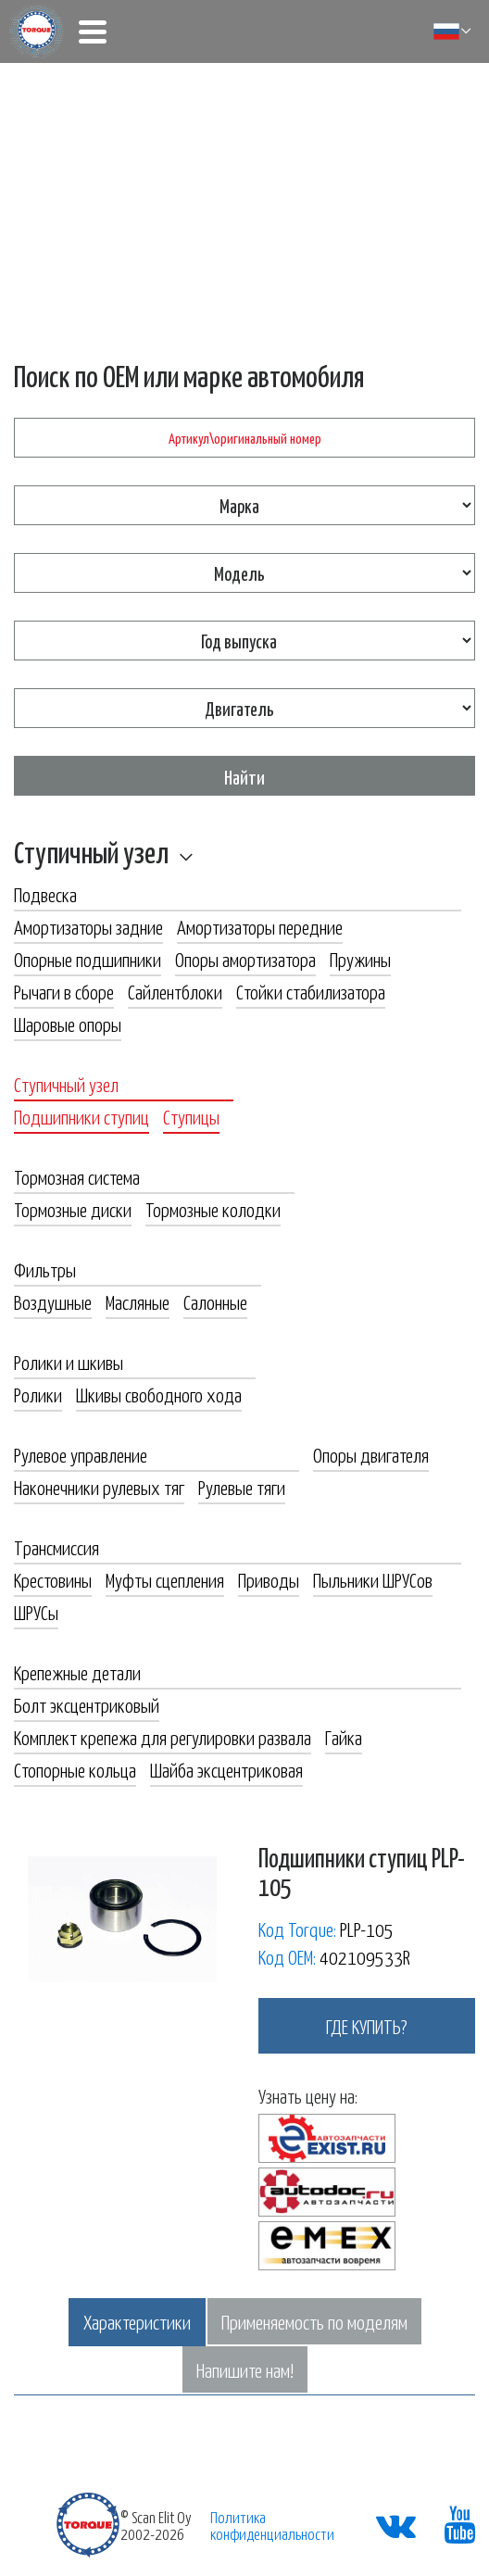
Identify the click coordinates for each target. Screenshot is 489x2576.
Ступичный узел (91, 851)
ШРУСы (36, 1612)
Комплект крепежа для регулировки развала (162, 1737)
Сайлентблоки (175, 991)
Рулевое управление (80, 1454)
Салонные (215, 1301)
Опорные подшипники (87, 959)
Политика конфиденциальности (272, 2525)
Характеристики (137, 2321)
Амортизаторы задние (88, 926)
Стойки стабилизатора (310, 991)
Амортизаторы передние (260, 926)
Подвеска (45, 894)
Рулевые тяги (241, 1487)
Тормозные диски (73, 1209)
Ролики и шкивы (68, 1362)
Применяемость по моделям (314, 2321)
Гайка (343, 1737)
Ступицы (191, 1116)
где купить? (367, 2026)
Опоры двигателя (371, 1454)
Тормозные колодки (213, 1209)
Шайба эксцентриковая (226, 1769)
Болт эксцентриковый (86, 1704)
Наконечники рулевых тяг (99, 1487)
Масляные (137, 1301)
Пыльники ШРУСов (373, 1579)
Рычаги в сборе (64, 991)
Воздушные (53, 1301)
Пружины (360, 959)
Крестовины (53, 1579)
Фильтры (45, 1269)
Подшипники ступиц (81, 1116)
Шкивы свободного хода (159, 1394)
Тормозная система (77, 1176)
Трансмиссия (56, 1547)
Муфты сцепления (165, 1579)
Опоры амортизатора (245, 959)
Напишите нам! (245, 2369)
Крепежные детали (77, 1672)
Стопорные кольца (75, 1769)
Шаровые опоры (67, 1024)
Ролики (38, 1394)
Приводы (268, 1579)
